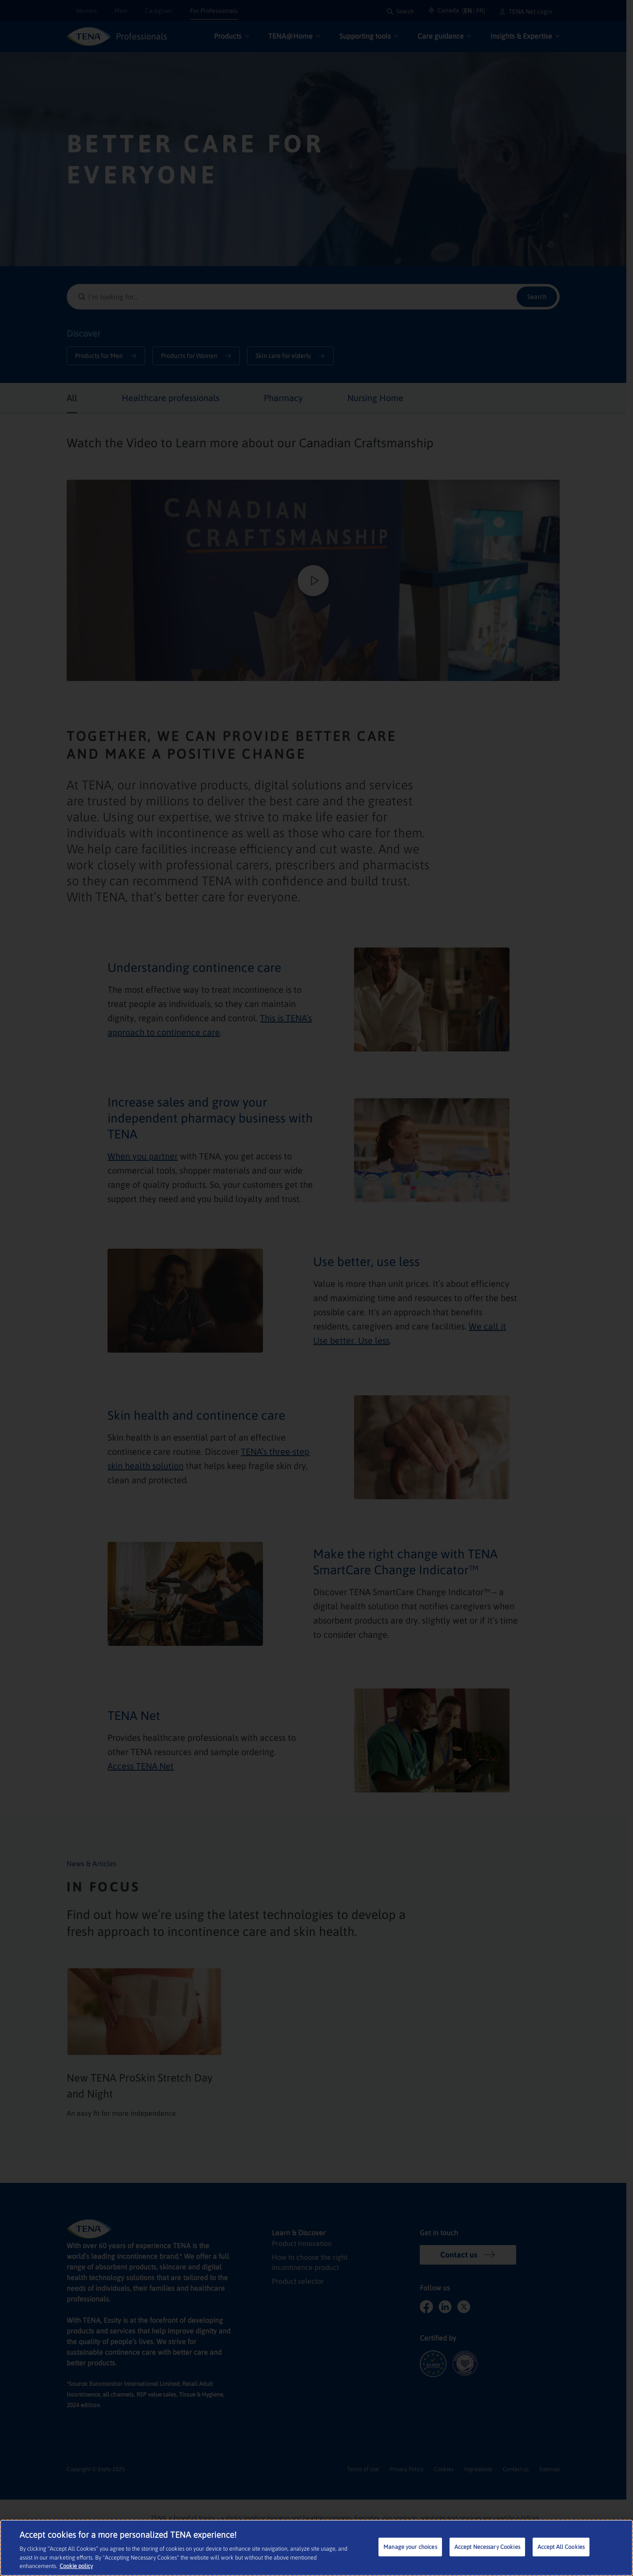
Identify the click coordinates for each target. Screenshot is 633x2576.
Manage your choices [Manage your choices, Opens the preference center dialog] (410, 2547)
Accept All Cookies (561, 2547)
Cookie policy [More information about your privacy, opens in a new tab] (76, 2566)
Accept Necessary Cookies (487, 2547)
